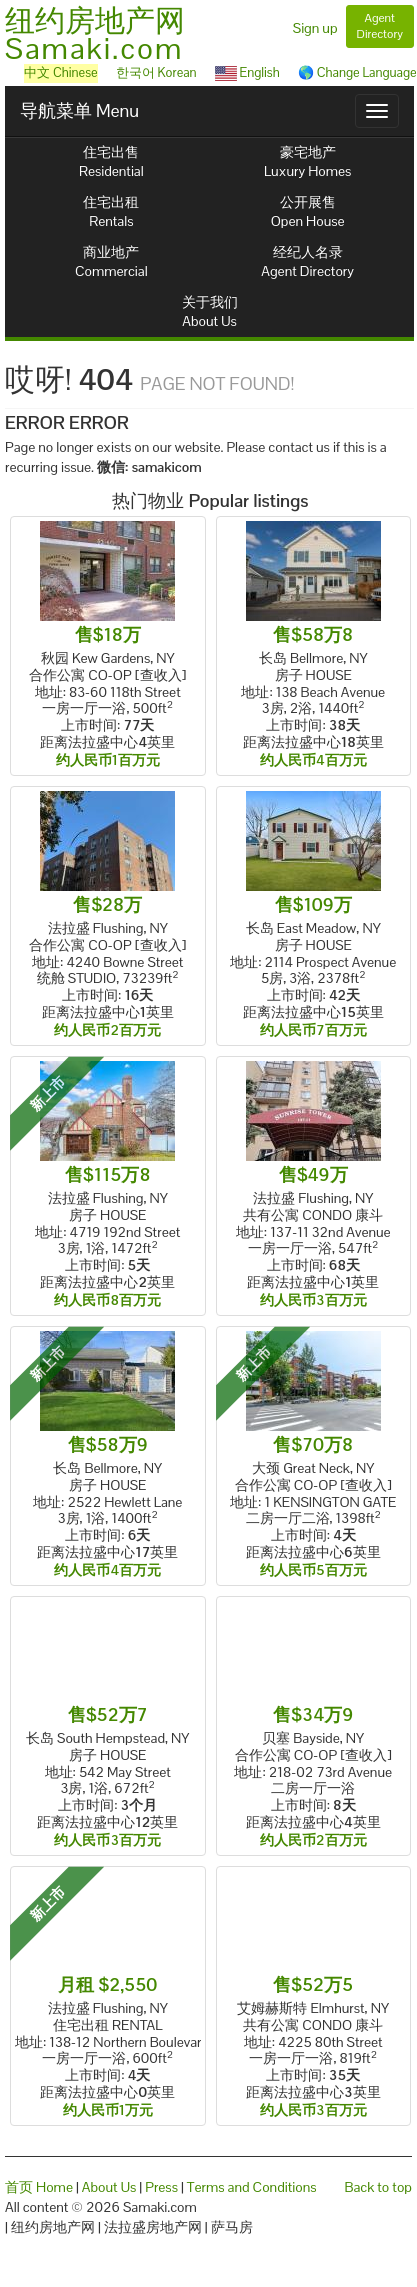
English (247, 72)
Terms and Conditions (252, 2187)
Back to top (378, 2187)
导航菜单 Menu (79, 110)
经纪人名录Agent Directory (307, 261)
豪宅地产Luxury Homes (307, 161)
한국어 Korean (156, 72)
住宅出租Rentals (111, 211)
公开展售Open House (308, 211)
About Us (109, 2187)
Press (161, 2187)
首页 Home (39, 2187)
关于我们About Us (210, 311)
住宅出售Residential (111, 161)
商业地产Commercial (111, 261)
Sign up (315, 28)
